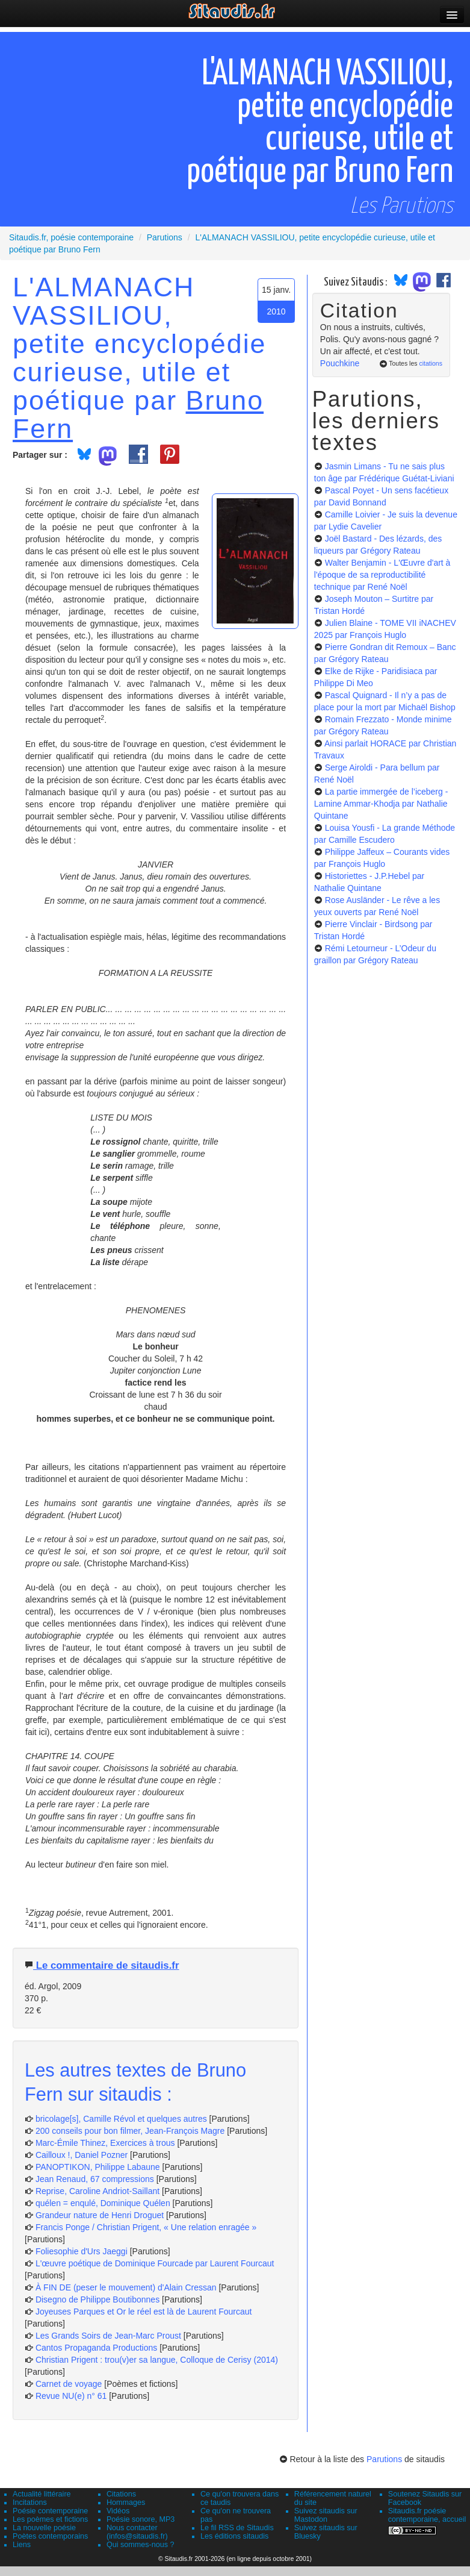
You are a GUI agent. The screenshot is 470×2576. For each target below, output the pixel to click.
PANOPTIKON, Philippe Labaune (98, 2167)
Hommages (126, 2502)
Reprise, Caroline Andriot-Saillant (97, 2191)
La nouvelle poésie (44, 2528)
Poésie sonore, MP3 (141, 2519)
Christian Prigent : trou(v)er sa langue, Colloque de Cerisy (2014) (157, 2360)
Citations (121, 2494)
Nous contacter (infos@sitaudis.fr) (137, 2532)
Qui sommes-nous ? (141, 2544)
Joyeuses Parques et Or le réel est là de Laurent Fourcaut (144, 2311)
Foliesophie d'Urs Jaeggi (82, 2251)
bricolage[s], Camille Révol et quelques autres (121, 2119)
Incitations (30, 2502)
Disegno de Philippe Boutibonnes (97, 2299)
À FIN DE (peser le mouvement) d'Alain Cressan (126, 2287)
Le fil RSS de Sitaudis (237, 2528)
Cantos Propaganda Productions (96, 2347)
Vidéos (118, 2511)
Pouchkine (339, 363)
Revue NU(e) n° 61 (71, 2396)
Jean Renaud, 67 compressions (95, 2179)
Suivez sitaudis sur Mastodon (325, 2515)
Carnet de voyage (69, 2384)
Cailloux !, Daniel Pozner (82, 2155)
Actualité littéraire (42, 2494)
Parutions (384, 2459)
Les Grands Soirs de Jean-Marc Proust (108, 2335)
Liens (22, 2544)
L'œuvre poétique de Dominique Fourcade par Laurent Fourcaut (155, 2263)
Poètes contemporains (50, 2536)
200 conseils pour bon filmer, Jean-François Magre (130, 2131)
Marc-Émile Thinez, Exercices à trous (105, 2143)
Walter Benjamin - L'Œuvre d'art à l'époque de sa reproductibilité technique (382, 575)
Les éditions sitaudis (234, 2536)
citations (430, 363)
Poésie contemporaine (50, 2511)
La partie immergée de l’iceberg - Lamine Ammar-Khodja (381, 804)
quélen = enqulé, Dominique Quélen (103, 2203)
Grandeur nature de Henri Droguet (100, 2215)
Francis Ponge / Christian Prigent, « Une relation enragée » (146, 2227)
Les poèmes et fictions (50, 2519)
